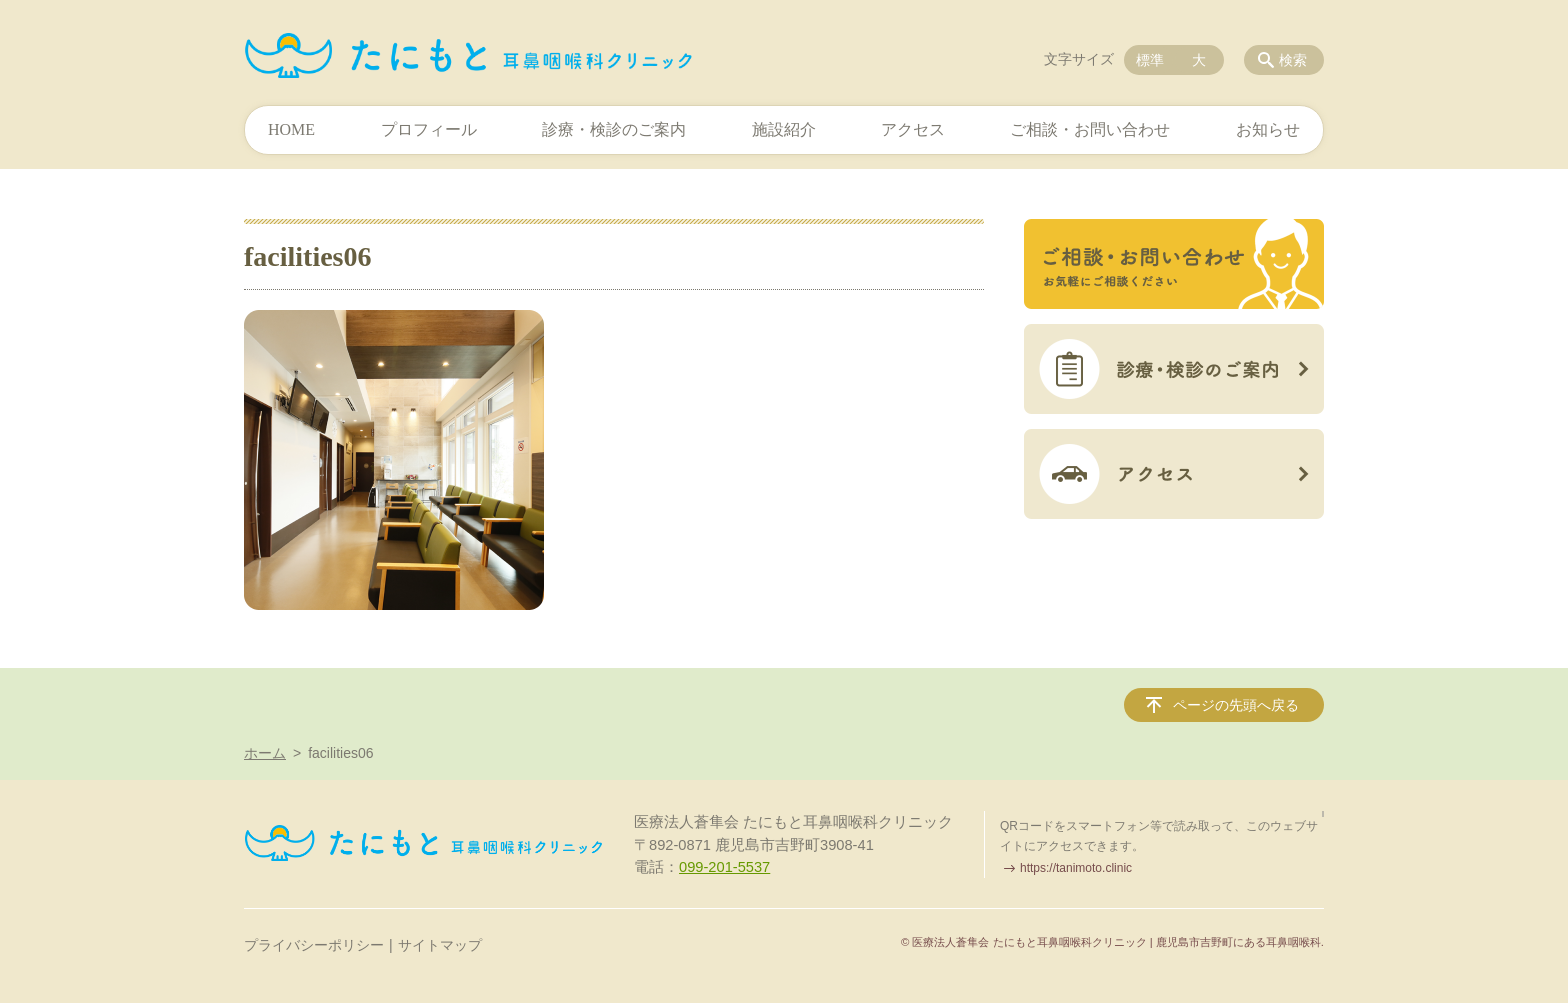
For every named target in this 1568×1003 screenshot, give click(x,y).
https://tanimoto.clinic (1076, 868)
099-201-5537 (724, 867)
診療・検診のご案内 (614, 129)
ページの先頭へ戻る (1236, 705)
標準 (1150, 60)
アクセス (913, 129)
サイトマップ (440, 945)
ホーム (265, 753)
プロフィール (429, 129)
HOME (291, 129)
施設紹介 (784, 129)
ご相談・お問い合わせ (1090, 129)
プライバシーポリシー (314, 945)
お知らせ (1268, 129)
